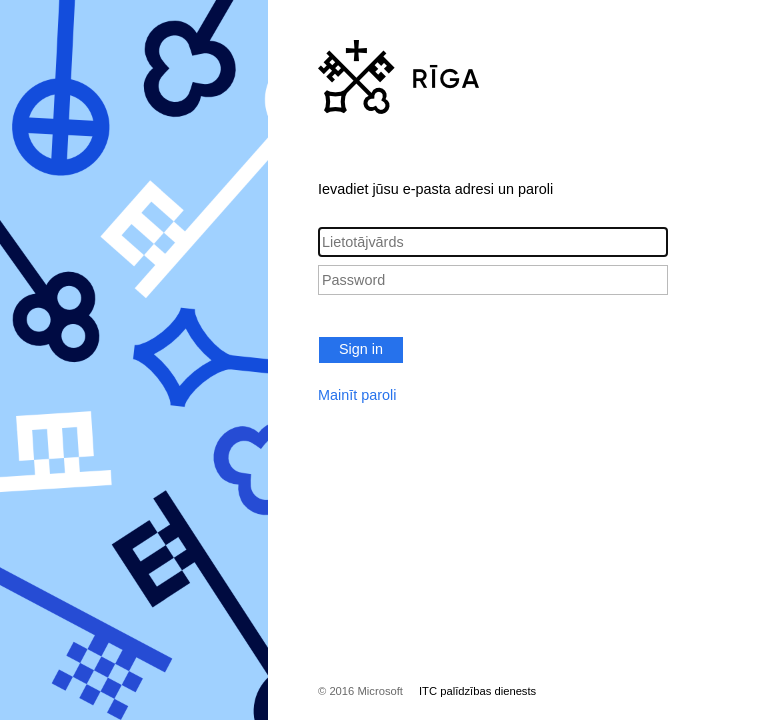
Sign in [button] (361, 349)
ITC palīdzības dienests (477, 691)
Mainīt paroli (357, 395)
